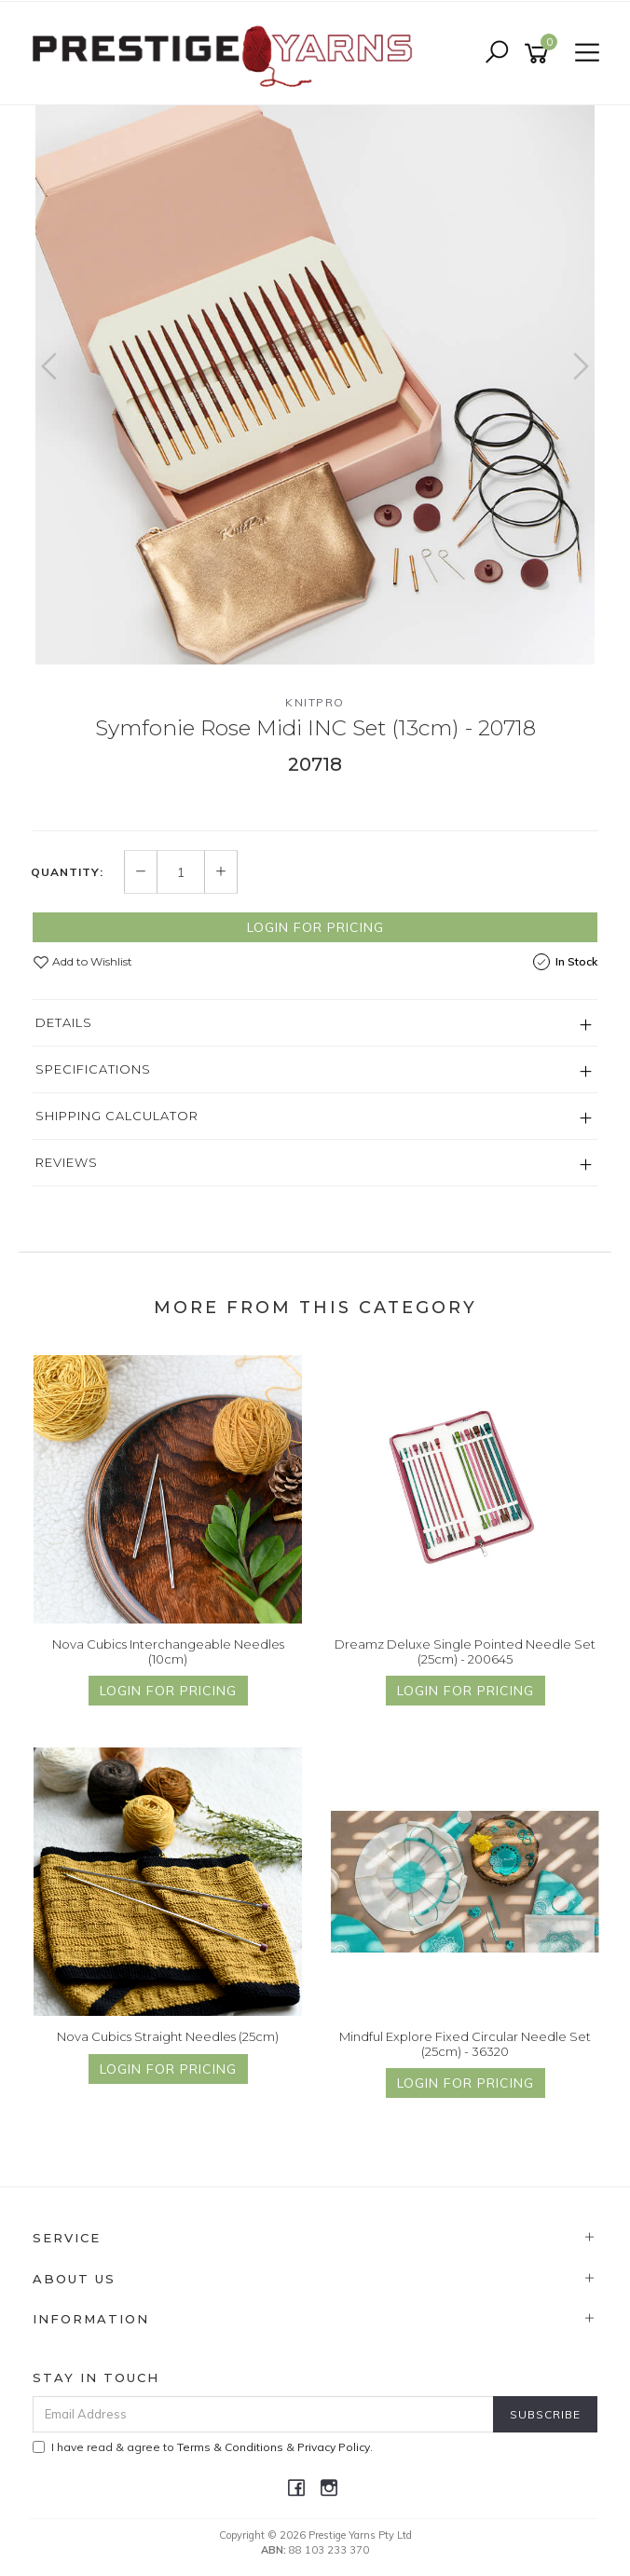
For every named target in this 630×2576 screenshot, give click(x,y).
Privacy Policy (333, 2447)
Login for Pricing (315, 927)
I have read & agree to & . (203, 2447)
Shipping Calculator (117, 1115)
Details (63, 1022)
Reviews (66, 1162)
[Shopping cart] (539, 53)
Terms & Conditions (230, 2447)
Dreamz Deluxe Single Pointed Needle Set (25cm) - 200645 (465, 1651)
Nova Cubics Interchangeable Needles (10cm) (168, 1651)
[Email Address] (263, 2414)
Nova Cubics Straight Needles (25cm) (168, 2036)
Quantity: (67, 872)
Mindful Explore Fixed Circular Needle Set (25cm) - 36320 (465, 2044)
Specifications (93, 1069)
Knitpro (315, 702)
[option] (315, 385)
